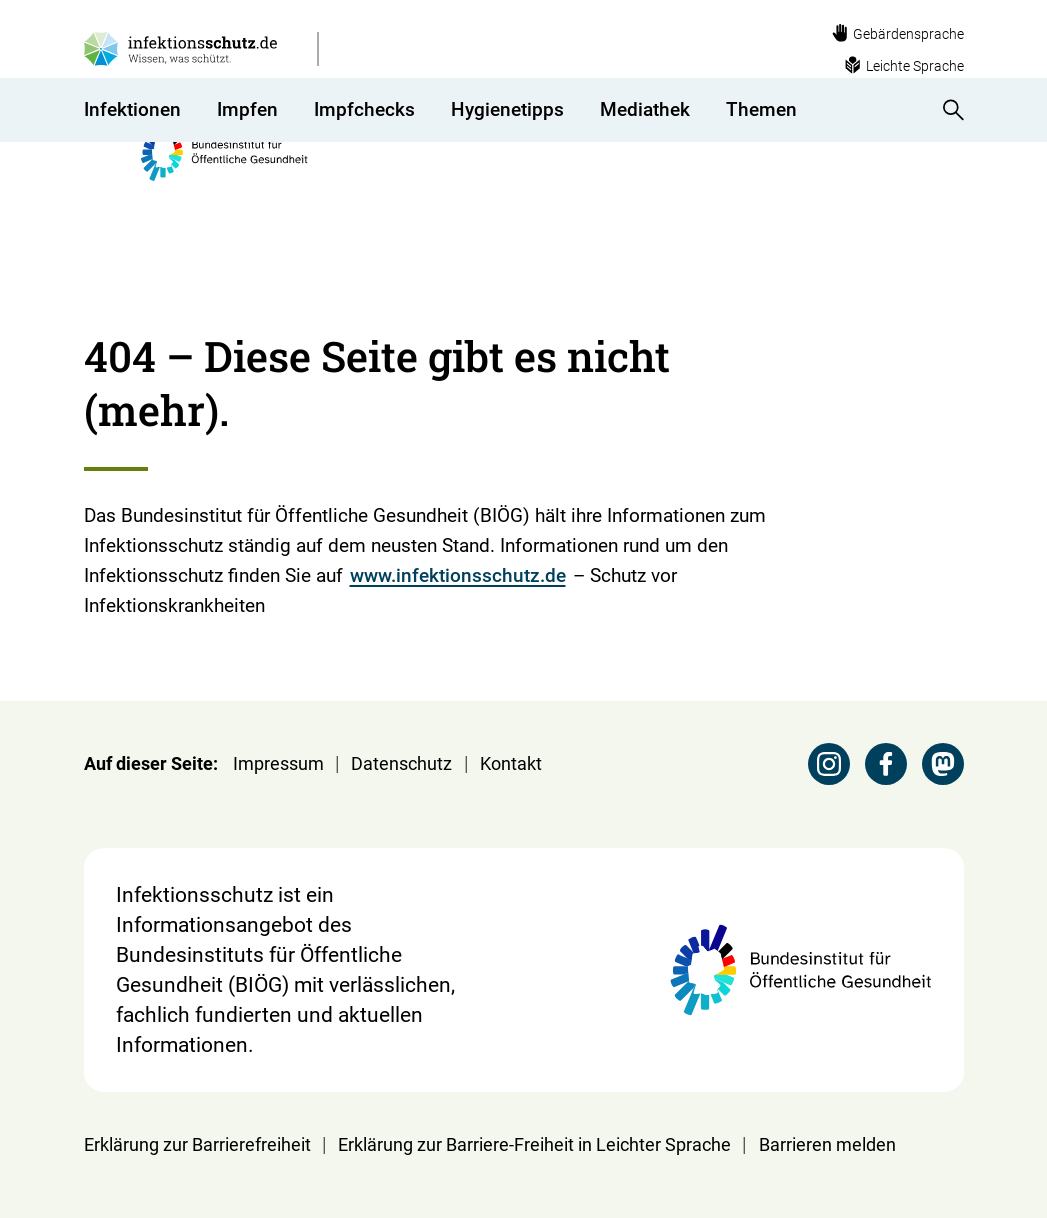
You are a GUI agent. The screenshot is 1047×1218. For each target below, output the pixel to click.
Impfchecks (364, 154)
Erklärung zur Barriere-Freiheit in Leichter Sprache (534, 1144)
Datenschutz (401, 763)
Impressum (278, 763)
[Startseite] (96, 217)
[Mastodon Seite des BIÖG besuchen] (943, 764)
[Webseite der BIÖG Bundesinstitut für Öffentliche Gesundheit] (591, 63)
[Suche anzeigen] (947, 155)
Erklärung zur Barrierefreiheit (197, 1144)
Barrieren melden (827, 1144)
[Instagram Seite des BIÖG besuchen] (829, 764)
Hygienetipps (507, 154)
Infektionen (132, 154)
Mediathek (645, 154)
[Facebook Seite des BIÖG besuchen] (886, 764)
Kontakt (511, 763)
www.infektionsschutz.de (458, 575)
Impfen (247, 154)
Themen (761, 154)
